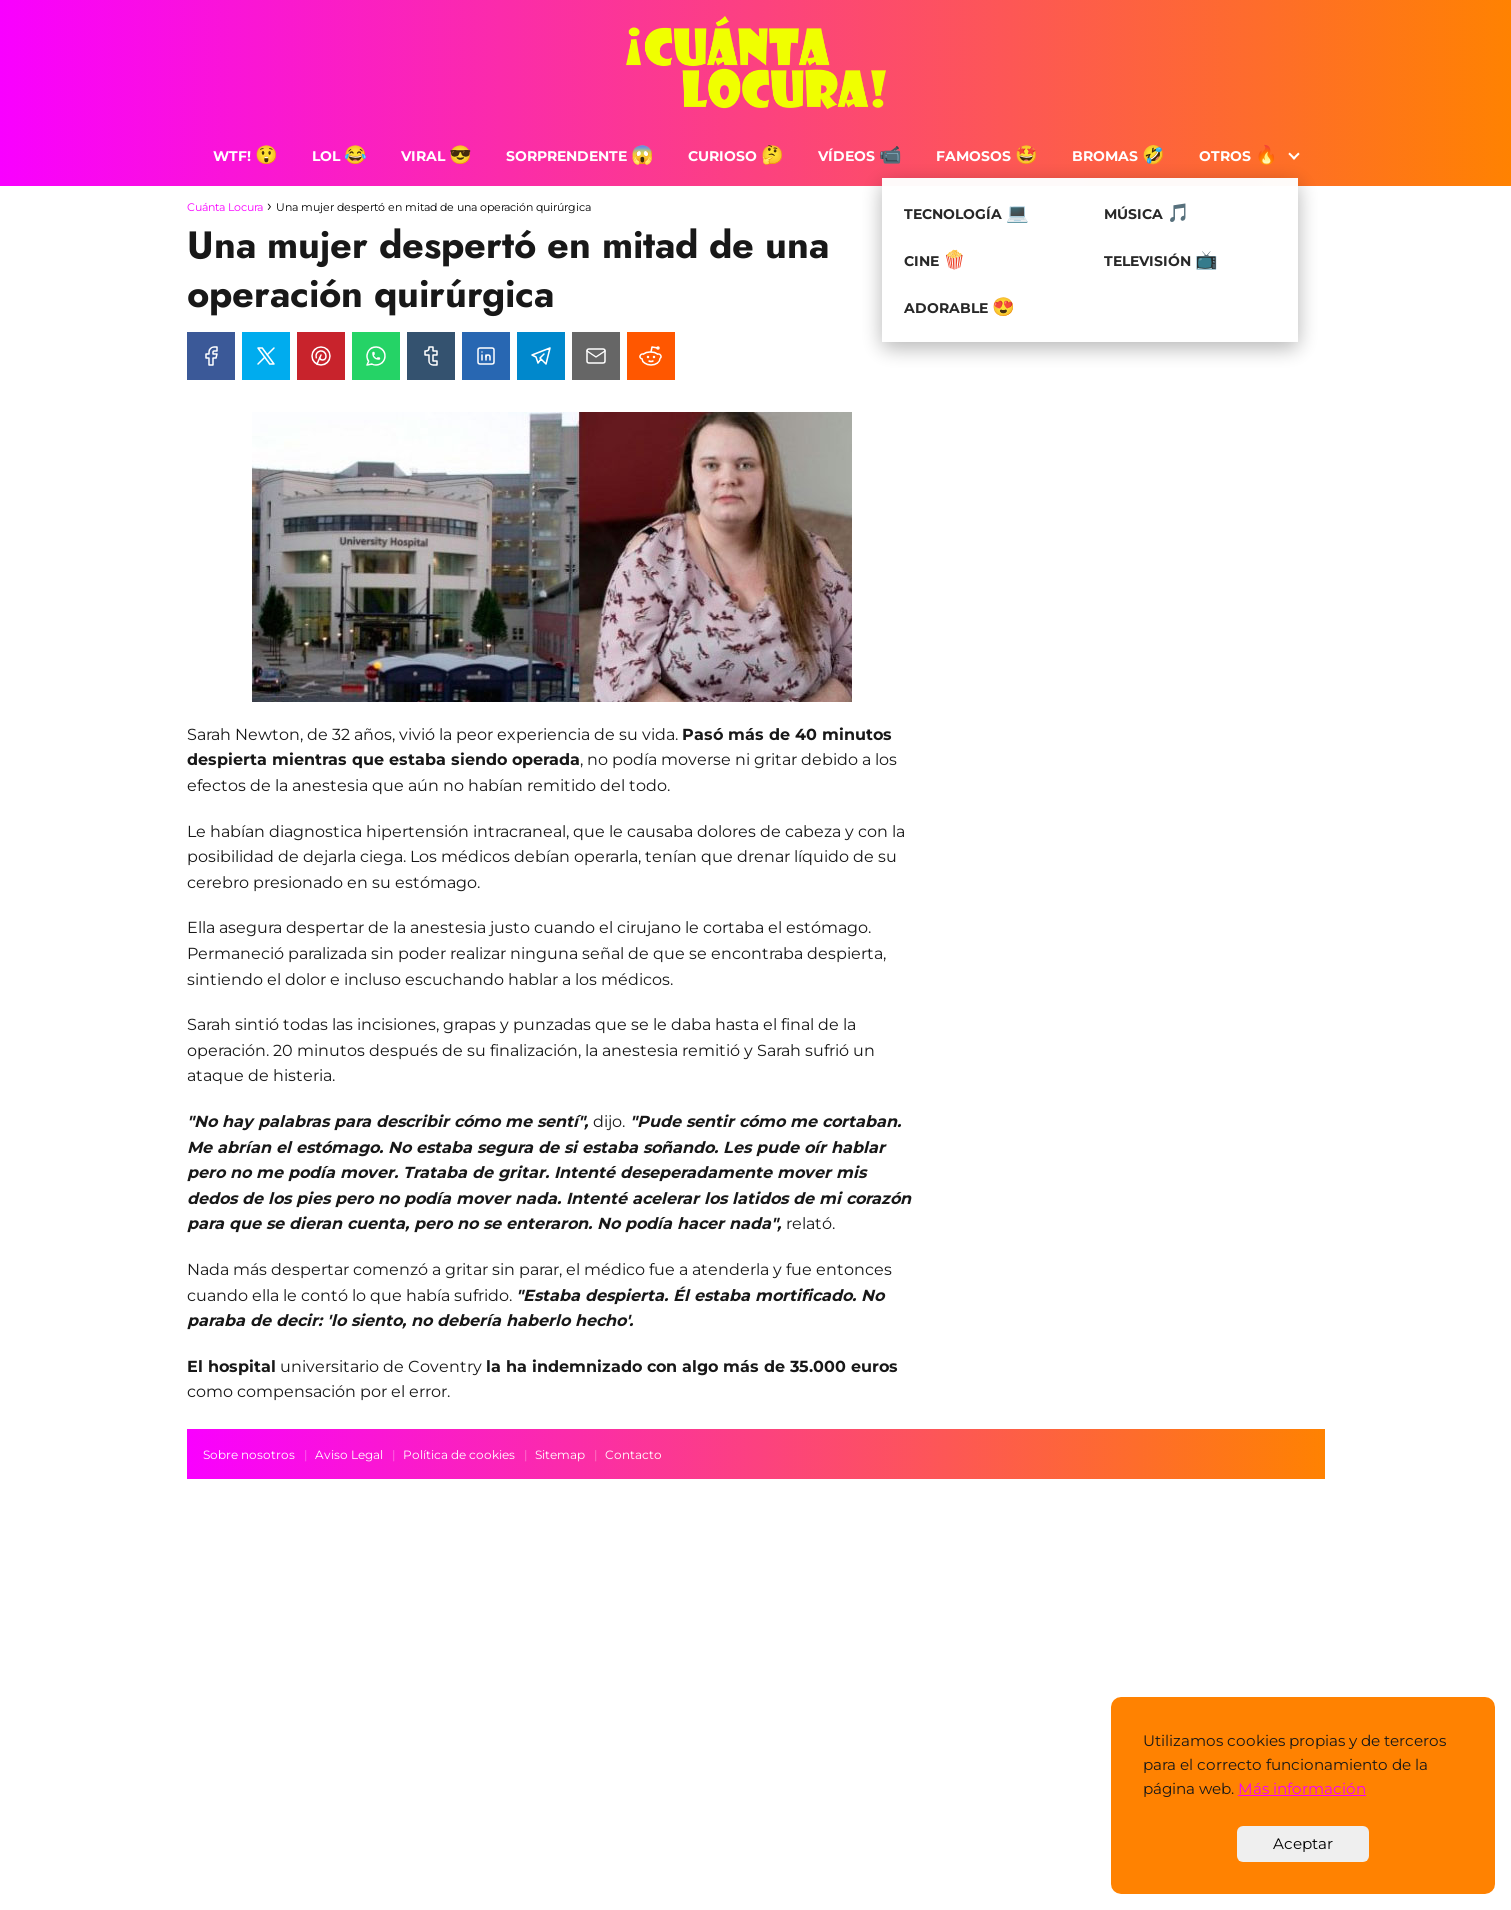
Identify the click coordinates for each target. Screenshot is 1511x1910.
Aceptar (1303, 1843)
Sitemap (560, 1454)
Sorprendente (580, 156)
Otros (1238, 156)
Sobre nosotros (249, 1454)
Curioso (736, 156)
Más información (1302, 1788)
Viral (436, 156)
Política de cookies (459, 1454)
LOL (339, 156)
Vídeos (860, 156)
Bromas (1118, 156)
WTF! (245, 156)
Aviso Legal (349, 1454)
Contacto (633, 1454)
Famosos (987, 156)
